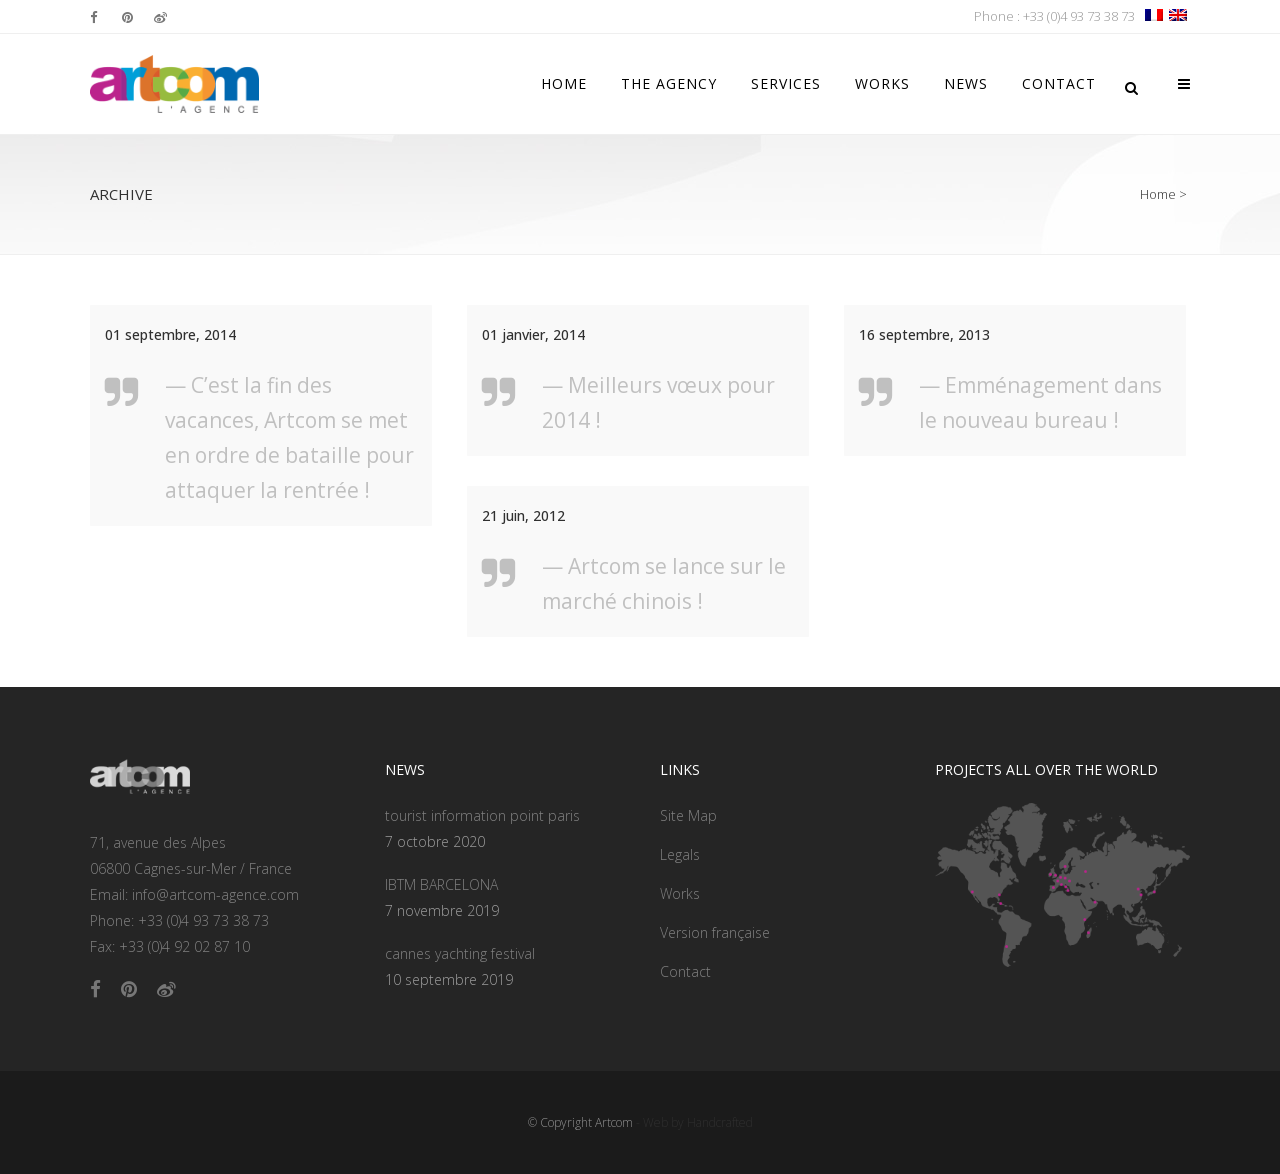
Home (1158, 194)
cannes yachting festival (460, 953)
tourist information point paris (482, 815)
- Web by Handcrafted (693, 1122)
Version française (715, 932)
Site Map (688, 815)
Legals (680, 854)
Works (680, 893)
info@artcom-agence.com (215, 894)
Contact (685, 971)
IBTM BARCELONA (441, 884)
